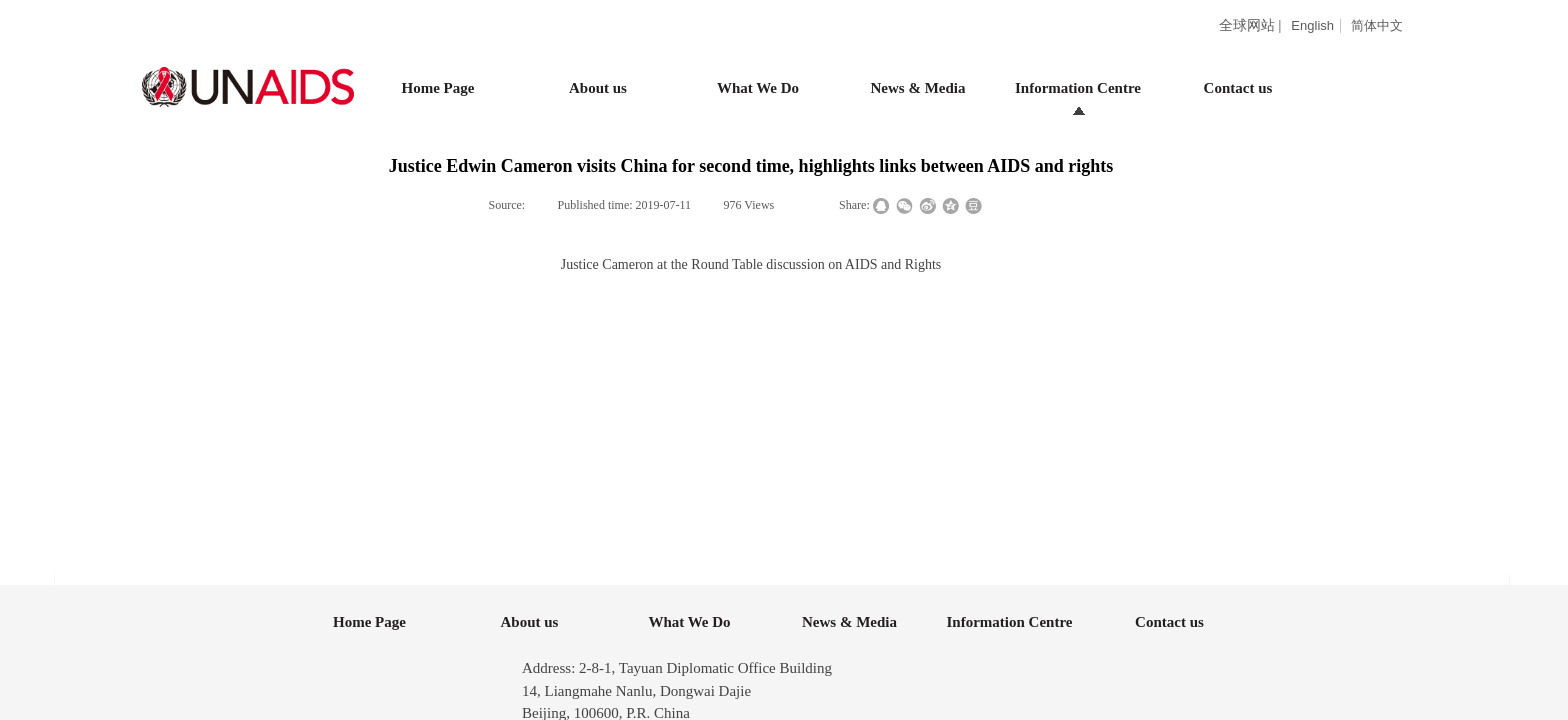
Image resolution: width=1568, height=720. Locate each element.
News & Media (918, 88)
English (1312, 26)
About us (598, 88)
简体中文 (1377, 26)
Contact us (1238, 88)
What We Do (758, 88)
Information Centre (1078, 88)
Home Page (438, 88)
